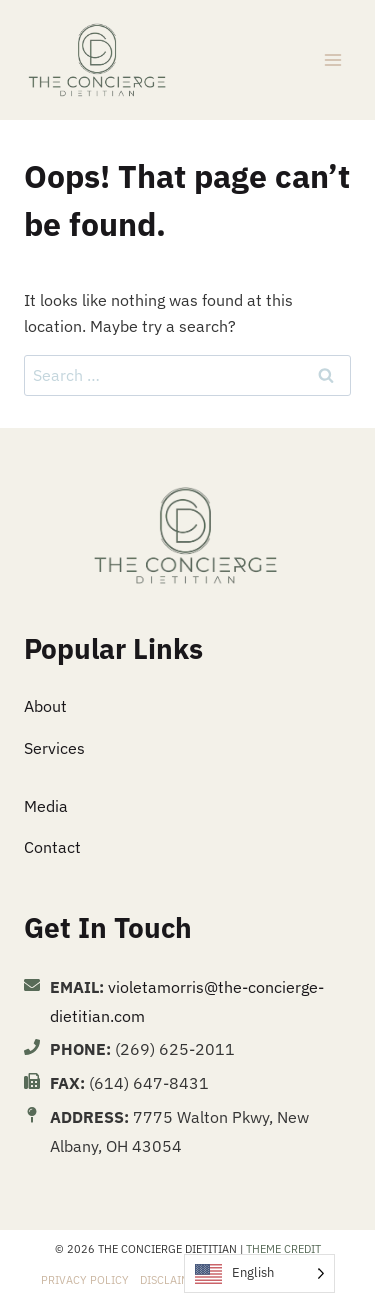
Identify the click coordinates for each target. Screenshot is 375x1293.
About (45, 706)
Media (46, 806)
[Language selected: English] (259, 1273)
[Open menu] (332, 59)
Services (54, 748)
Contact (52, 847)
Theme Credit (283, 1249)
